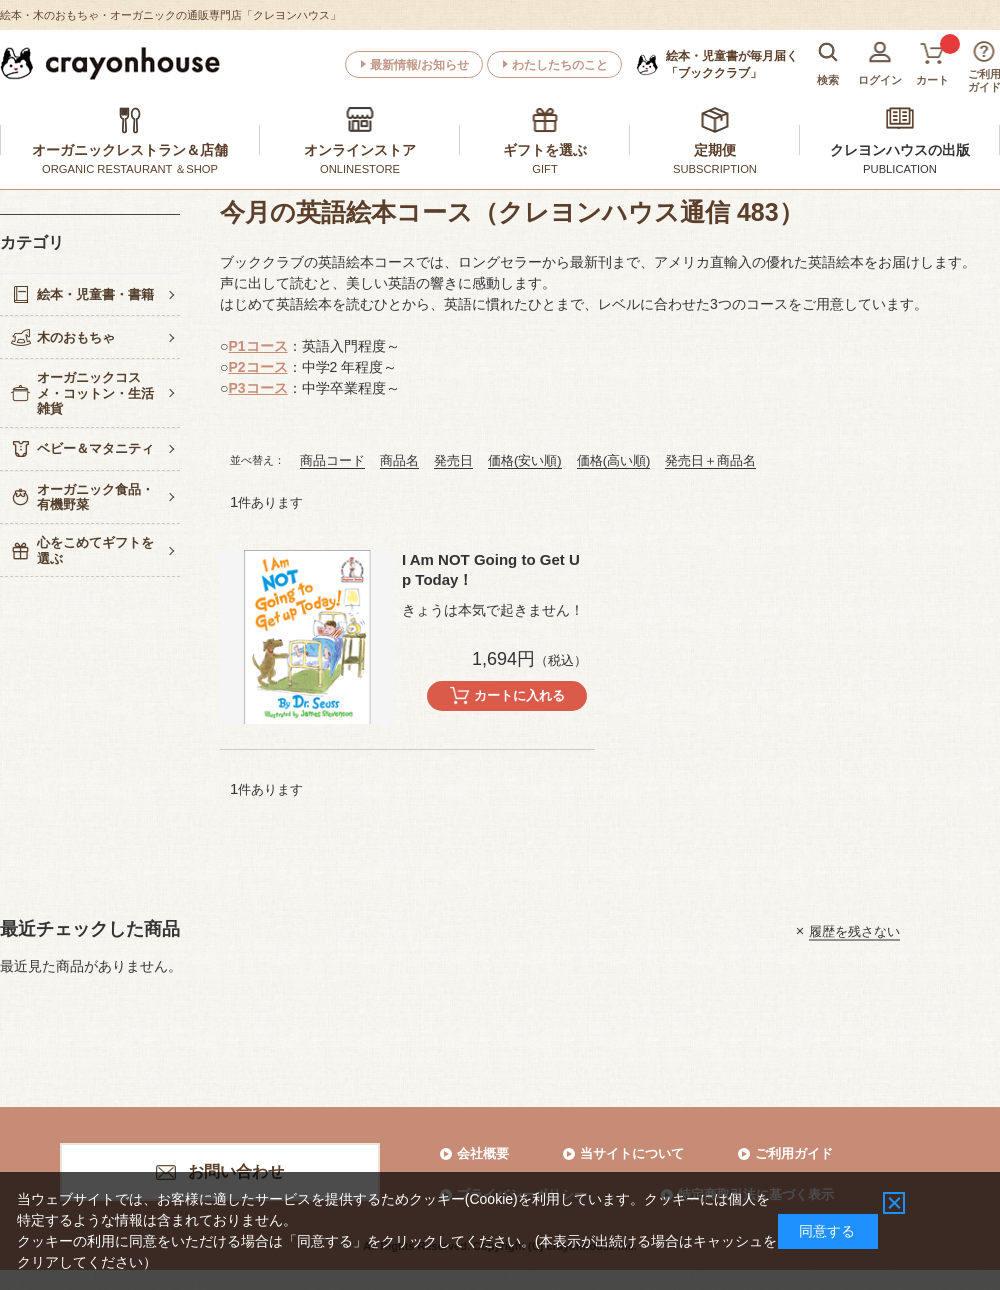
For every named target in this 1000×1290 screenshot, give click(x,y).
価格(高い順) (614, 460)
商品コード (332, 460)
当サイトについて (632, 1153)
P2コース (257, 367)
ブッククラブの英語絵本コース (318, 262)
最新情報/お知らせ (419, 65)
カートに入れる (519, 695)
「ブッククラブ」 (732, 64)
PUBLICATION (900, 169)
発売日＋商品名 (710, 460)
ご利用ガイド (794, 1153)
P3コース (257, 388)
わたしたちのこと (560, 65)
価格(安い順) (525, 460)
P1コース (257, 346)
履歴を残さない (854, 930)
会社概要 (483, 1153)
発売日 (453, 460)
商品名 (399, 460)
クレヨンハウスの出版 (900, 150)
